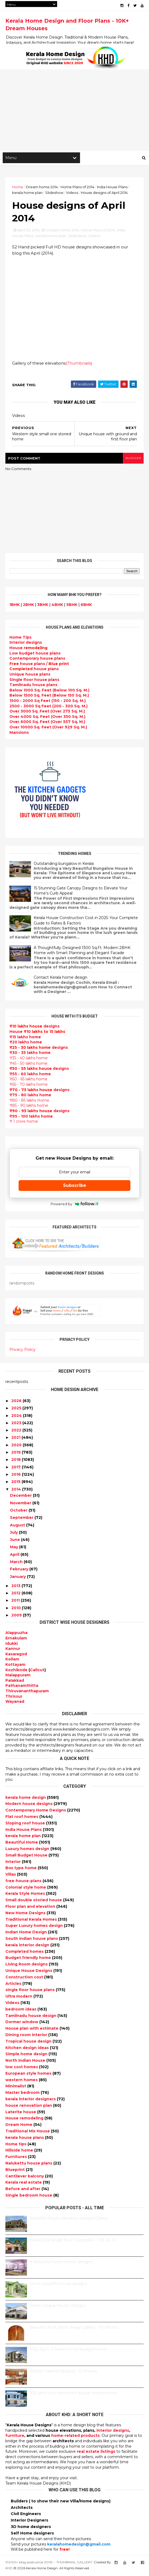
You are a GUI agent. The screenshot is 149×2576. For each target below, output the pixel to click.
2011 (15, 1601)
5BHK (71, 605)
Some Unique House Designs (57, 2306)
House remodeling (24, 2119)
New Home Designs (26, 1914)
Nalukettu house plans (29, 2164)
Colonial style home (26, 1888)
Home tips (16, 2145)
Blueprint (15, 2170)
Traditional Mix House (28, 2132)
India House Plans (112, 187)
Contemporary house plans (37, 659)
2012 (15, 1594)
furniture (14, 2436)
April (14, 1555)
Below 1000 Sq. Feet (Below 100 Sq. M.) (49, 691)
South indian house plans (32, 1939)
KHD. (9, 2569)
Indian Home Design (26, 1933)
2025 (16, 1409)
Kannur (12, 1649)
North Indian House (25, 2061)
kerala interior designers (31, 2100)
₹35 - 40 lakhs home (28, 1059)
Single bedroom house (29, 2196)
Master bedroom (23, 2093)
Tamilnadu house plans (33, 685)
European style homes (29, 2074)
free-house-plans (24, 1881)
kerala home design (26, 1798)
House (28, 648)
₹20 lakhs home (25, 1043)
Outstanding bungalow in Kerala (64, 864)
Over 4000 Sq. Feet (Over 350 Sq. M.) (47, 717)
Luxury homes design (27, 1849)
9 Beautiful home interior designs (61, 2262)
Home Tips (20, 638)
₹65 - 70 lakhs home (28, 1085)
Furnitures (16, 2157)
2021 (15, 1438)
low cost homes (22, 2067)
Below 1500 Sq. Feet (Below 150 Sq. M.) (49, 696)
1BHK (14, 605)
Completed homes (25, 1952)
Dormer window (22, 2022)
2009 (16, 1616)
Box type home (21, 1868)
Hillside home (19, 2151)
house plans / (39, 664)
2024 (16, 1416)
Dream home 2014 (42, 187)
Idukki (11, 1644)
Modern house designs (29, 1804)
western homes (22, 2080)
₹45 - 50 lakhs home (28, 1064)
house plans (34, 670)
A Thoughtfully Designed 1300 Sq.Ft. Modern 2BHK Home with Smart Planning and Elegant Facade (82, 951)
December (21, 1496)
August (17, 1526)
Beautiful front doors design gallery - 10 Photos (74, 2328)
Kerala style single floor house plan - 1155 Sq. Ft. (73, 2241)
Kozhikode (16, 1671)
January (18, 1577)
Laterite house (21, 2113)
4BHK (57, 605)
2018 (16, 1460)
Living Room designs (27, 1965)
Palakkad (14, 1681)
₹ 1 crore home (23, 1122)
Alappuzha (16, 1633)
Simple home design (26, 2055)
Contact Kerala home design (60, 978)
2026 (16, 1401)
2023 (16, 1423)
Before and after (23, 2189)
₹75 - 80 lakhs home (30, 1096)
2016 (16, 1475)
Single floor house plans (34, 680)
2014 (16, 1490)
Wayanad (14, 1702)
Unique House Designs (29, 1971)
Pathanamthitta (21, 1686)
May (14, 1548)
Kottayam (15, 1665)
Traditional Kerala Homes (31, 1920)
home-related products (75, 2436)
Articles (13, 1984)
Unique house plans (29, 675)
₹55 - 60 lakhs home (30, 1075)
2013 (15, 1586)
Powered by (74, 1205)
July (14, 1533)
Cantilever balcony (25, 2177)
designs (25, 643)
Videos (72, 193)
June (15, 1540)
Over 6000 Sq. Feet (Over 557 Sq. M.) (47, 723)
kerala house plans (25, 2138)
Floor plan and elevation (30, 1907)
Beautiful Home (22, 1843)
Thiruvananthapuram (27, 1692)
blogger (133, 459)
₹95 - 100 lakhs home (31, 1117)
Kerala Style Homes (25, 1894)
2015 (15, 1482)
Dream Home (19, 2125)
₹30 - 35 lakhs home (30, 1053)
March (16, 1562)
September (21, 1518)
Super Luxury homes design (34, 1926)
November (20, 1504)
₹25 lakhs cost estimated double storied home (73, 2394)
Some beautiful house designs (58, 2284)
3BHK (42, 605)
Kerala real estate (24, 2183)
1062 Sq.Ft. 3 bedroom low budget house (68, 2350)
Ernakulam (16, 1639)
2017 (16, 1468)
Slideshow (54, 193)
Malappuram (17, 1676)
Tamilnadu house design (31, 2016)
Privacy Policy (22, 1350)
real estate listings (96, 2452)
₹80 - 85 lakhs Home (29, 1101)
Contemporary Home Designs (36, 1811)
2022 (16, 1431)
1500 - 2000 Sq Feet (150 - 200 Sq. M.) (47, 701)
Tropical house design (29, 2042)
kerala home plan (27, 193)
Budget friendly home (28, 1958)
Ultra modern (19, 1997)
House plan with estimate (32, 2029)
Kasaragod (16, 1655)
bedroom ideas (21, 2010)
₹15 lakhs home (25, 1038)
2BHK (28, 605)
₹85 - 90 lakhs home (28, 1106)
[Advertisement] (74, 110)
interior (13, 1862)
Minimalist (16, 2087)
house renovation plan (29, 2106)
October (18, 1511)
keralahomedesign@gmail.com (78, 2545)
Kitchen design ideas (27, 2048)
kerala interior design (27, 1946)
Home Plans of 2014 (77, 187)
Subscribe (74, 1186)
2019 (16, 1453)
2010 (16, 1608)
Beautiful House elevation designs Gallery (69, 2219)
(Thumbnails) (79, 364)
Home (17, 187)
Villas (11, 1875)
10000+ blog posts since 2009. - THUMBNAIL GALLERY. (49, 2563)
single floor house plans (30, 1990)
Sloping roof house (25, 1824)
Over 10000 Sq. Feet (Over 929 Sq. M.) (48, 728)
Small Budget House (26, 1856)
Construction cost (24, 1978)
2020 (16, 1446)
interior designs (112, 2431)
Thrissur (13, 1697)
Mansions (19, 733)
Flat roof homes (22, 1817)
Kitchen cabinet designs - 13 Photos (63, 2372)
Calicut (37, 1671)
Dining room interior (26, 2035)
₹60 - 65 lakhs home (28, 1080)
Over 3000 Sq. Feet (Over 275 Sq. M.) (47, 712)
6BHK (86, 605)
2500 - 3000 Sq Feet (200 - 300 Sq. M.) (48, 707)
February (19, 1570)
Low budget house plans (35, 654)
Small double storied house (34, 1901)
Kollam (12, 1660)
